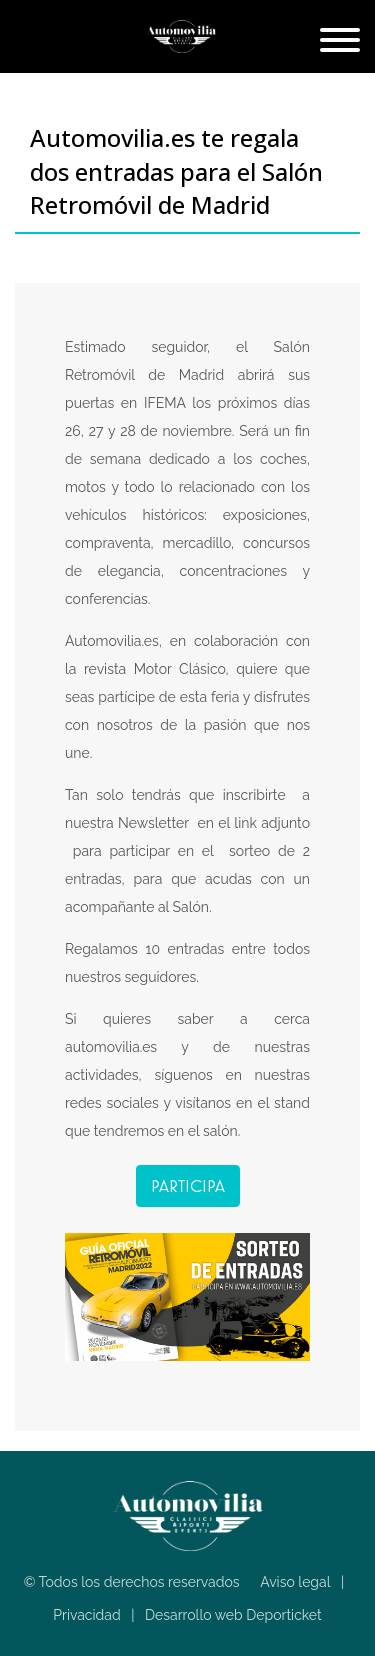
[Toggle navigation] (340, 42)
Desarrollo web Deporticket (233, 1615)
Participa (188, 1186)
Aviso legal (295, 1582)
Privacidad (86, 1615)
